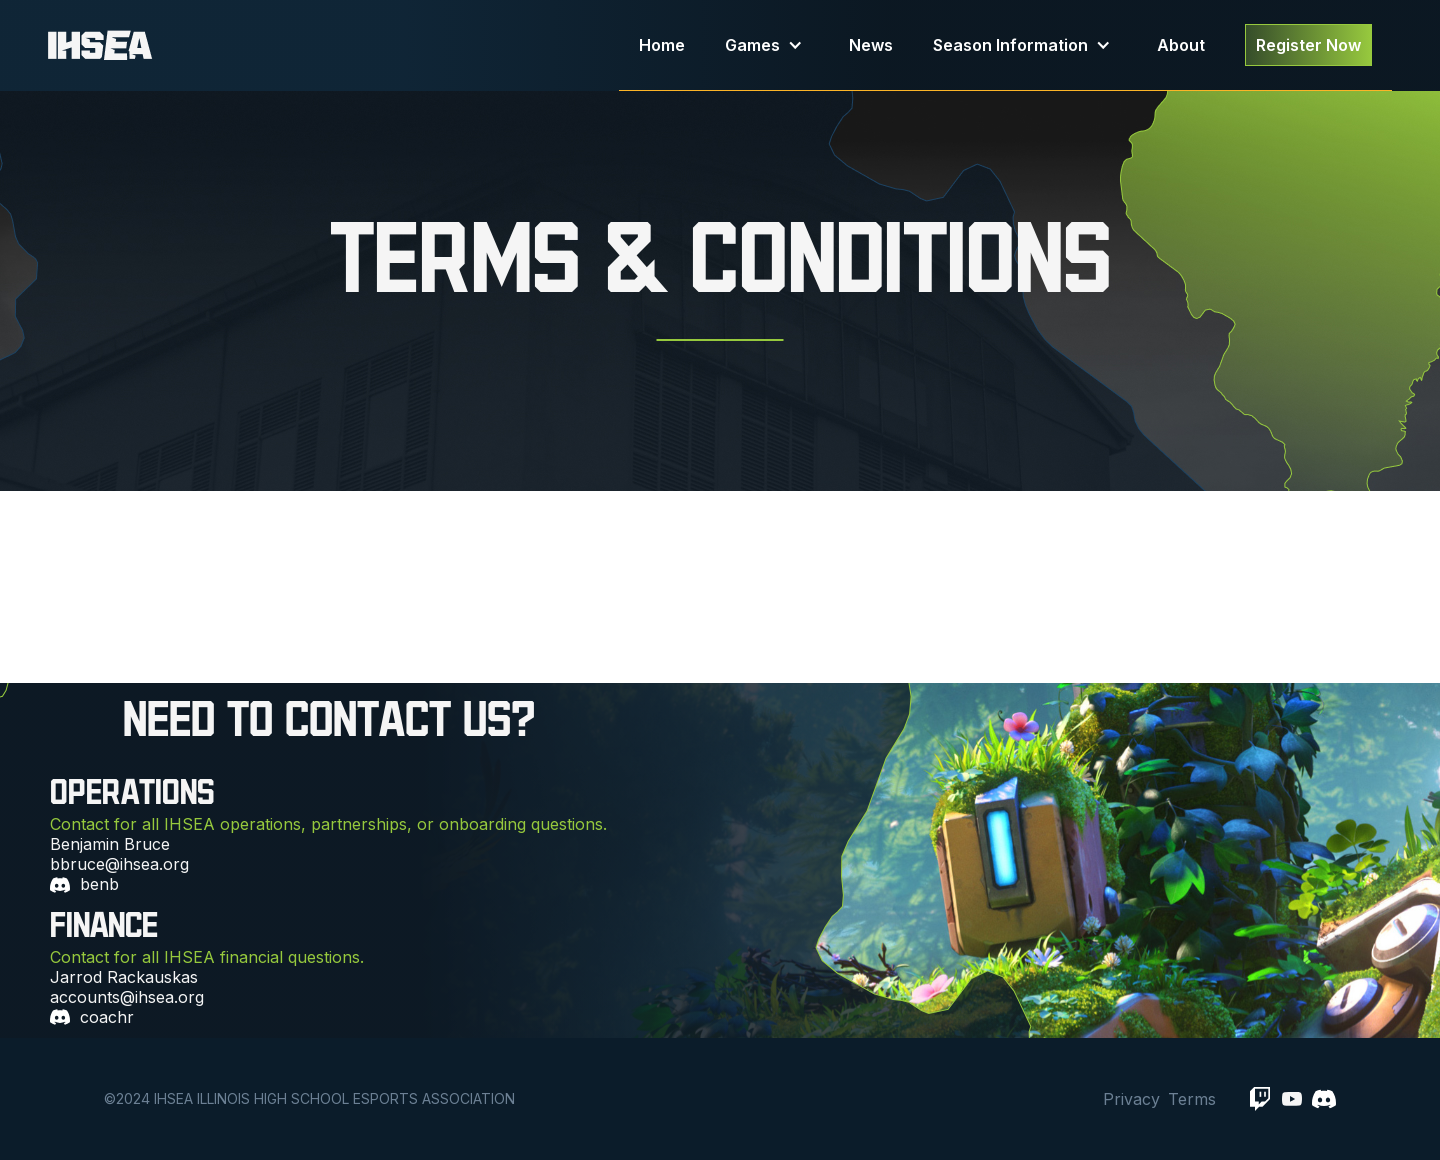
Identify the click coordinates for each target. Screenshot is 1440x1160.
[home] (333, 46)
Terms (1192, 1099)
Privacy (1131, 1099)
